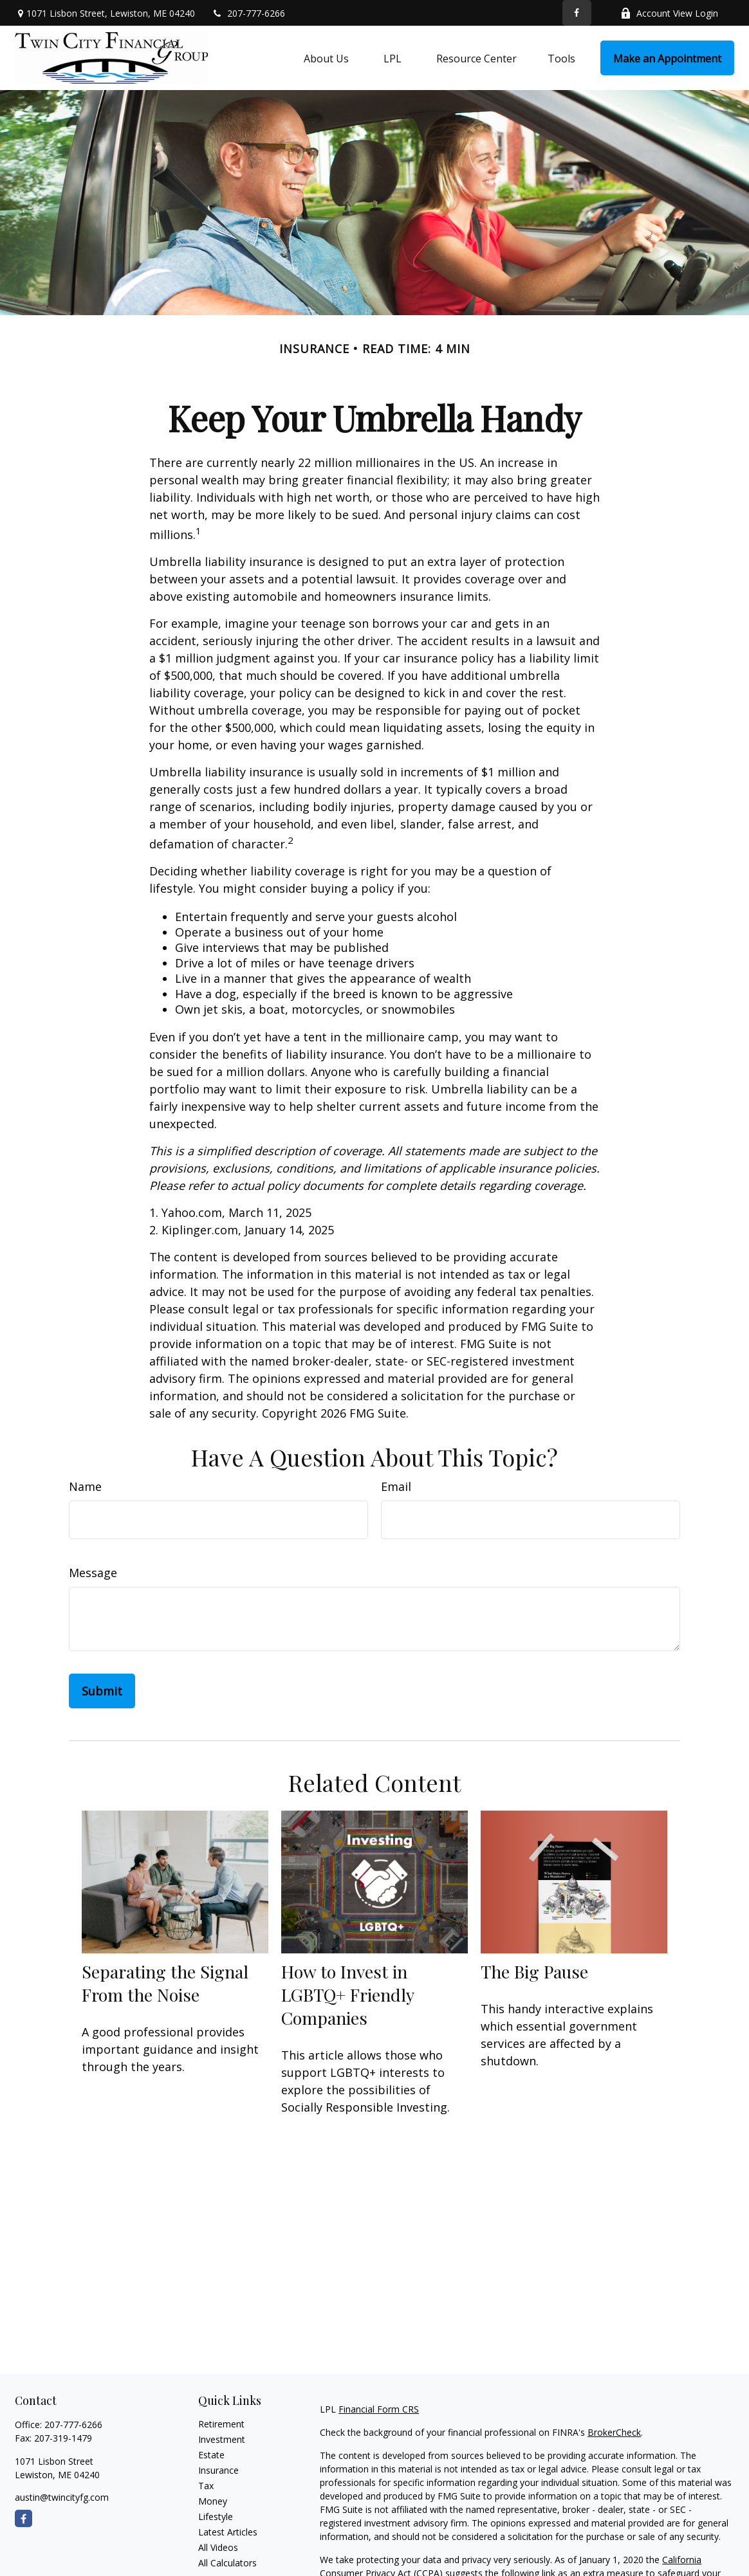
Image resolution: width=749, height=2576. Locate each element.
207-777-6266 (248, 13)
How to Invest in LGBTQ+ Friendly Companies (347, 1994)
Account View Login (669, 13)
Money (212, 2501)
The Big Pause (534, 1971)
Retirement (221, 2424)
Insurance (218, 2470)
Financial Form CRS (378, 2409)
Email (396, 1486)
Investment (221, 2439)
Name (85, 1486)
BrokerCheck (614, 2432)
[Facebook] (576, 13)
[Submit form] (102, 1691)
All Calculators (227, 2563)
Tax (206, 2486)
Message (93, 1572)
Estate (211, 2455)
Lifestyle (215, 2516)
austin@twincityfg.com (62, 2497)
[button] (326, 57)
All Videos (218, 2547)
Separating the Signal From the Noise (165, 1983)
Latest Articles (227, 2532)
